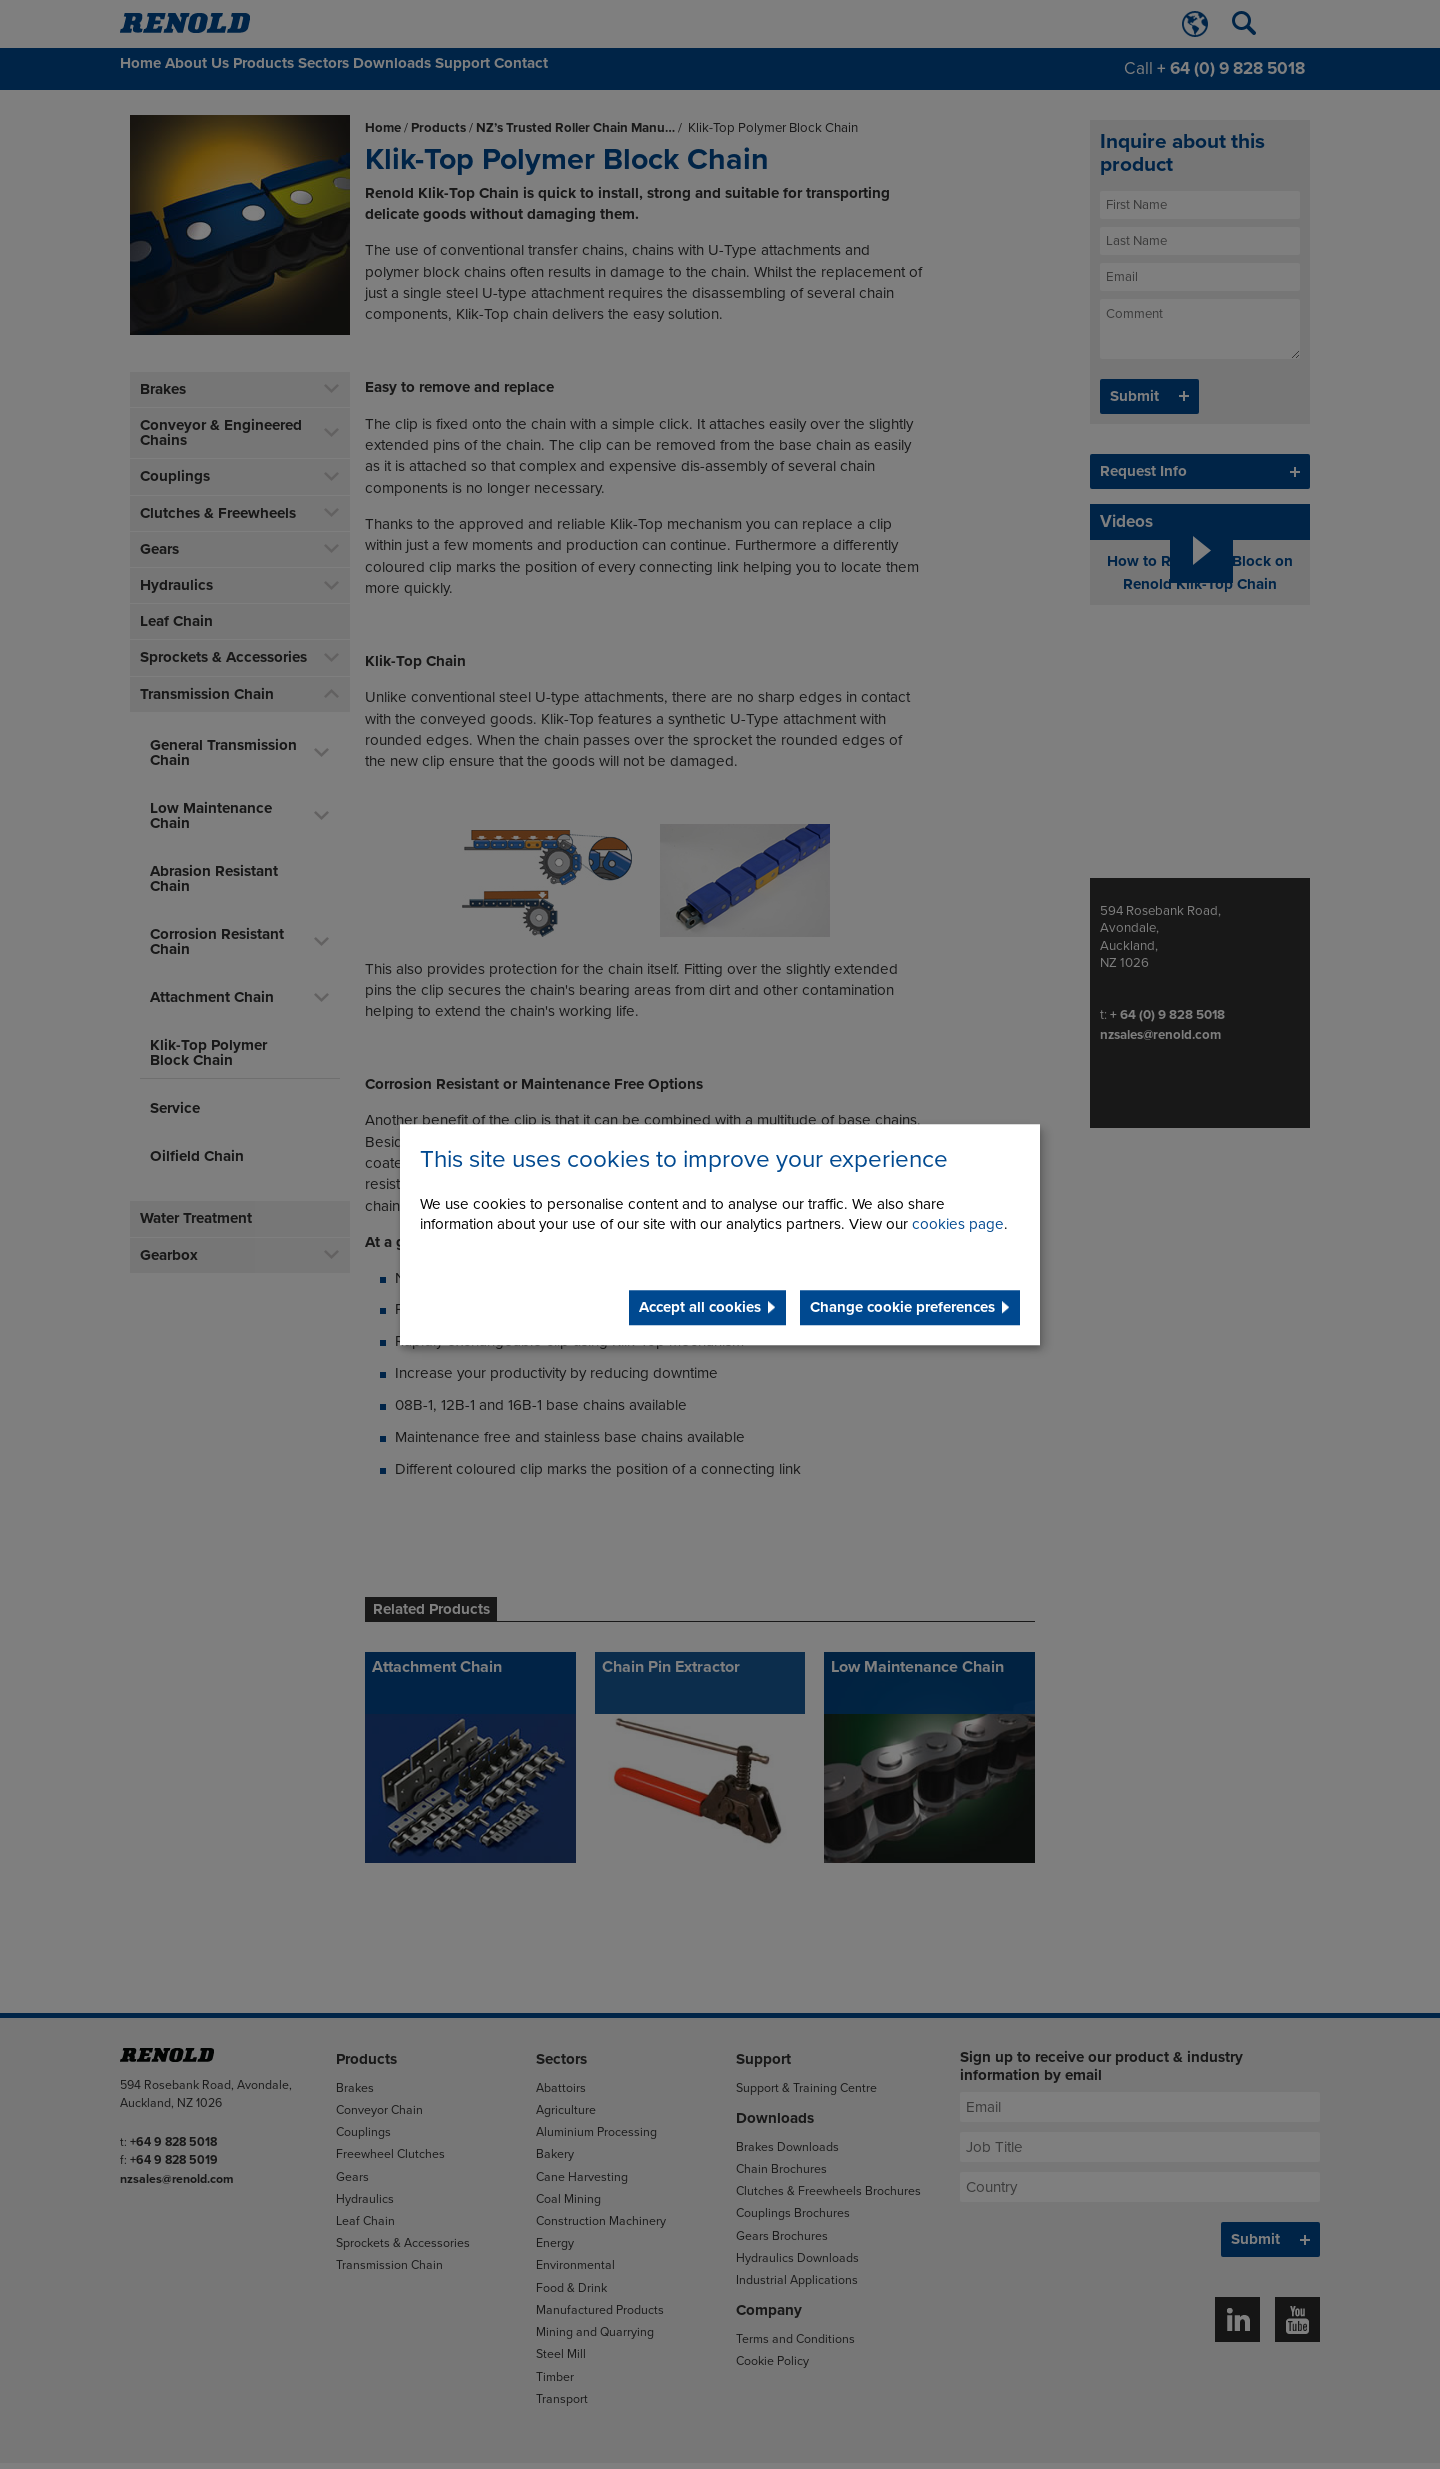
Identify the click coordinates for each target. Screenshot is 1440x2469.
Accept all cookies (700, 1307)
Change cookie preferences (902, 1307)
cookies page (958, 1224)
